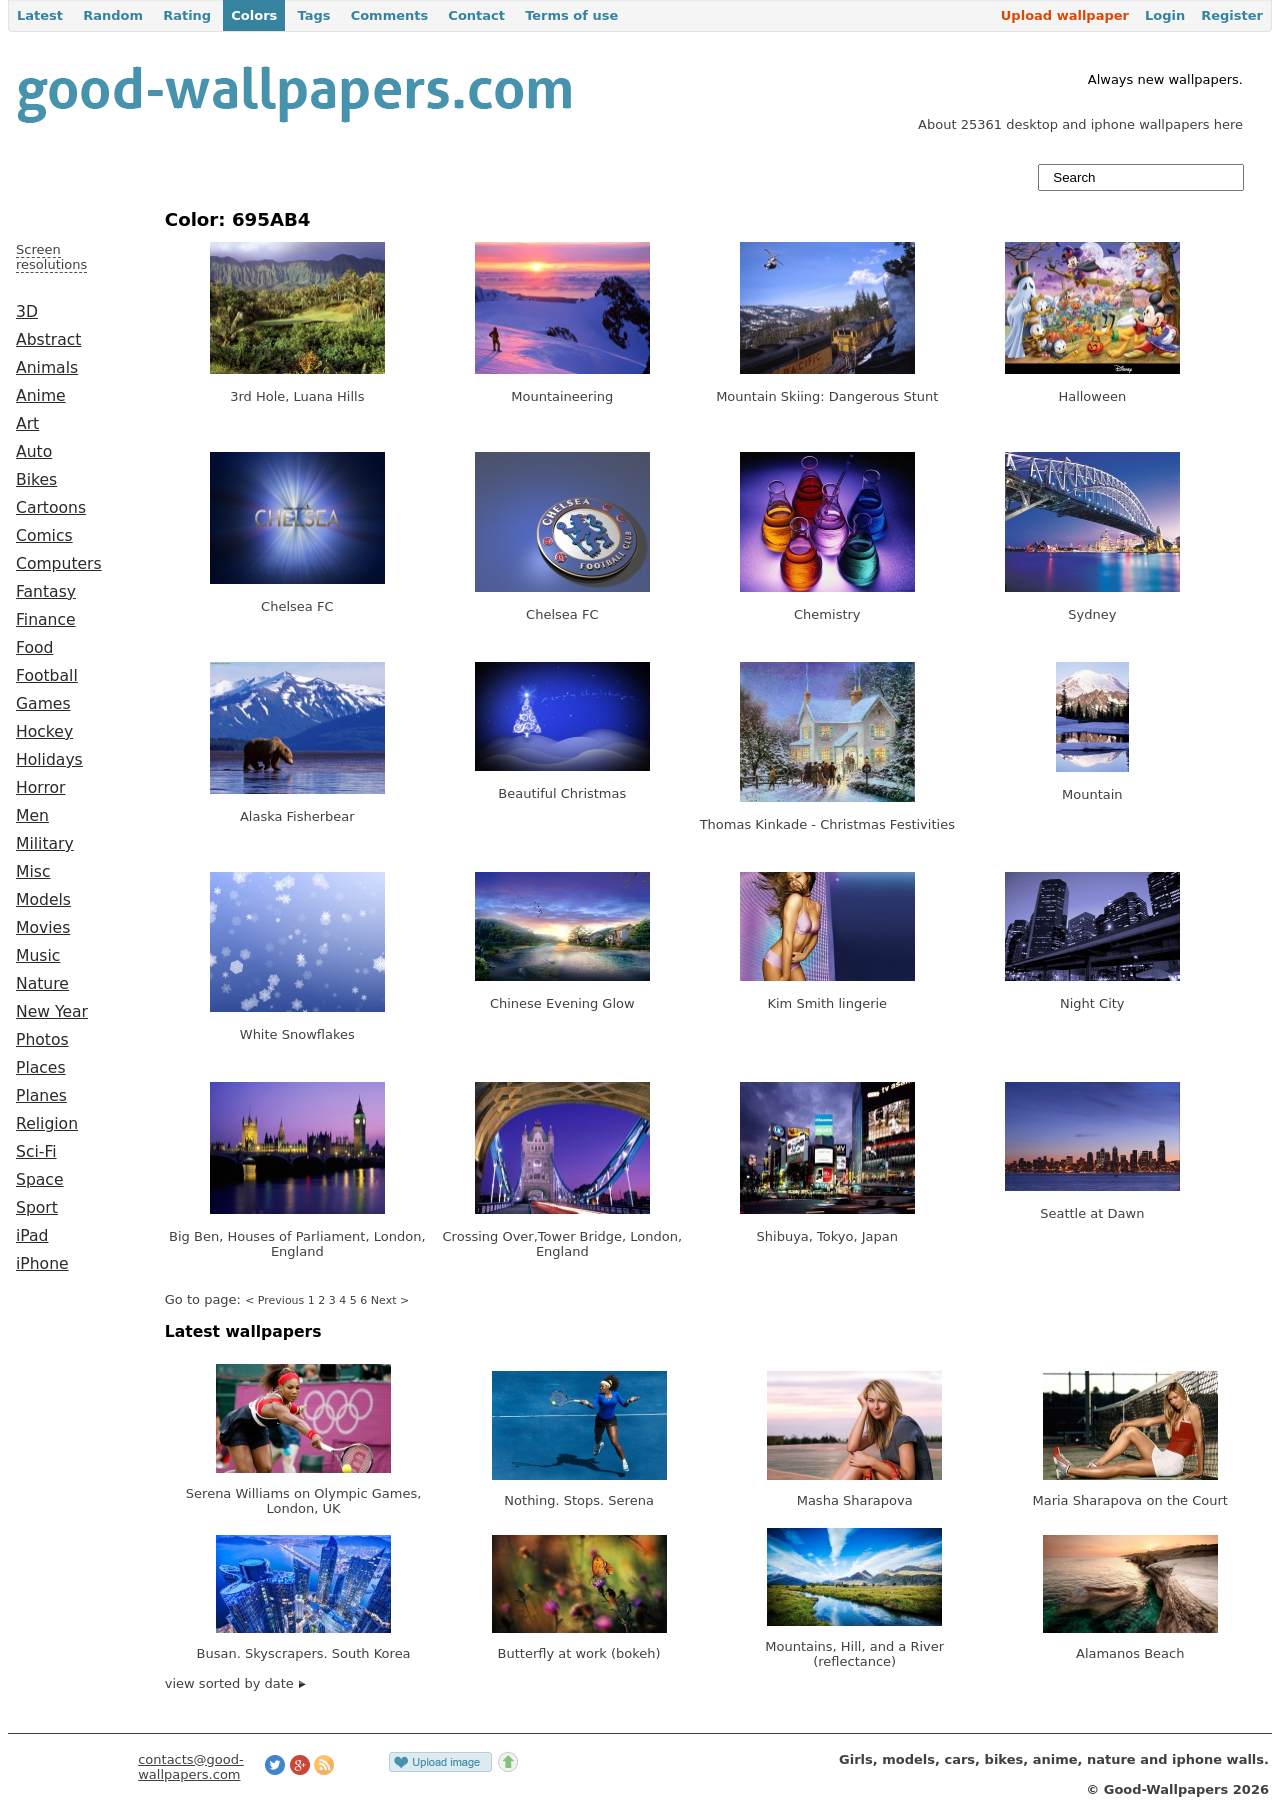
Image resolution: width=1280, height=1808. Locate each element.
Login (1165, 15)
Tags (313, 15)
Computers (59, 564)
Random (113, 15)
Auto (34, 452)
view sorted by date (235, 1683)
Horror (40, 788)
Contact (476, 15)
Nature (42, 984)
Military (45, 844)
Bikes (36, 480)
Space (40, 1180)
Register (1232, 15)
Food (34, 648)
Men (32, 816)
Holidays (49, 760)
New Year (52, 1012)
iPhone (42, 1264)
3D (27, 312)
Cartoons (51, 508)
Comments (390, 15)
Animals (47, 368)
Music (38, 956)
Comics (44, 536)
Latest (40, 15)
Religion (47, 1124)
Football (47, 676)
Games (43, 704)
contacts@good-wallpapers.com (191, 1767)
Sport (37, 1208)
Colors (254, 15)
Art (27, 424)
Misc (33, 872)
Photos (42, 1040)
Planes (41, 1096)
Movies (43, 928)
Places (41, 1068)
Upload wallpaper (1065, 15)
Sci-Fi (36, 1152)
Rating (187, 15)
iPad (32, 1236)
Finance (46, 620)
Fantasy (46, 592)
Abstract (48, 340)
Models (43, 900)
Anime (41, 396)
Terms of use (571, 15)
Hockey (44, 732)
